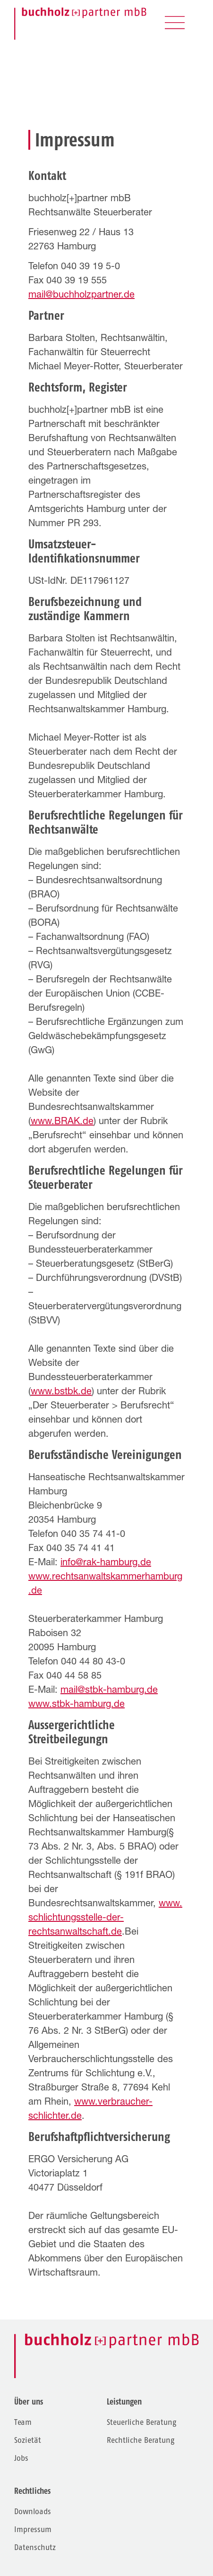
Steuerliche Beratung (141, 2422)
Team (23, 2422)
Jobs (21, 2458)
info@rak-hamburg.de (105, 1563)
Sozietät (27, 2440)
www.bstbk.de (61, 1392)
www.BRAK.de (62, 1122)
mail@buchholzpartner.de (81, 295)
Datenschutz (35, 2547)
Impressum (32, 2529)
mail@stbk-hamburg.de (109, 1691)
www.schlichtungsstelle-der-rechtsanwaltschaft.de (105, 1918)
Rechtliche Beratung (140, 2440)
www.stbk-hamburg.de (76, 1705)
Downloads (32, 2511)
